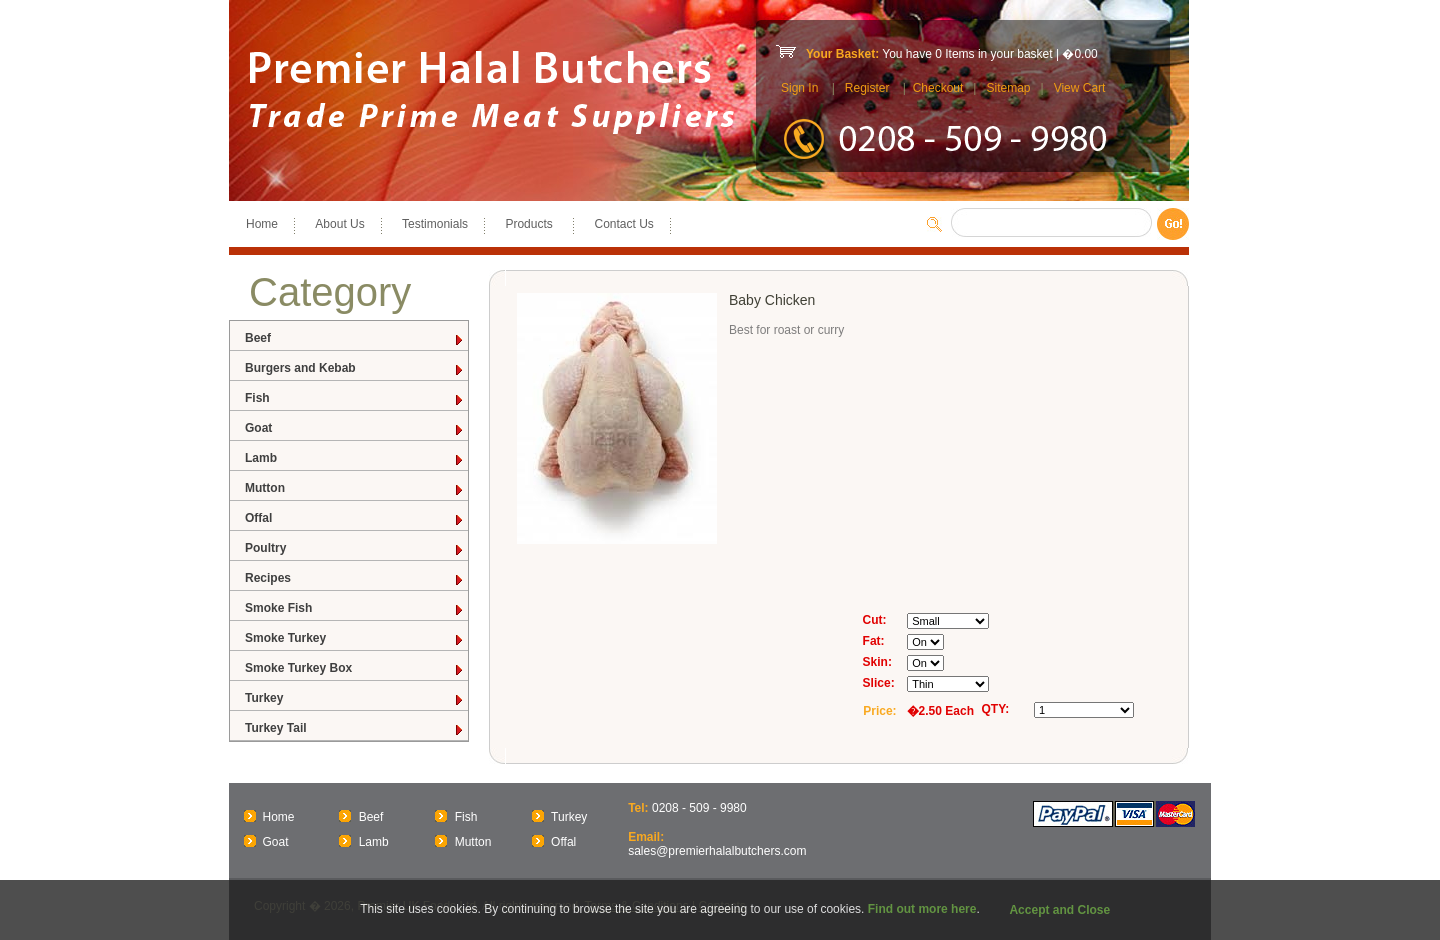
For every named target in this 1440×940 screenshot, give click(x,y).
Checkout (938, 88)
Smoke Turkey (355, 638)
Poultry (355, 548)
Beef (355, 338)
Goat (355, 428)
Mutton (355, 488)
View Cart (1080, 88)
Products (531, 224)
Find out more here (922, 909)
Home (262, 224)
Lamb (355, 458)
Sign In (799, 88)
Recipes (355, 578)
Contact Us (623, 224)
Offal (355, 518)
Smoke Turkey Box (355, 668)
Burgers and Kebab (355, 368)
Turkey (355, 698)
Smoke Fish (355, 608)
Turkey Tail (355, 728)
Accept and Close (1059, 910)
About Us (339, 224)
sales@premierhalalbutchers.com (717, 851)
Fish (355, 398)
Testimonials (435, 224)
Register (867, 88)
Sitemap (1008, 88)
